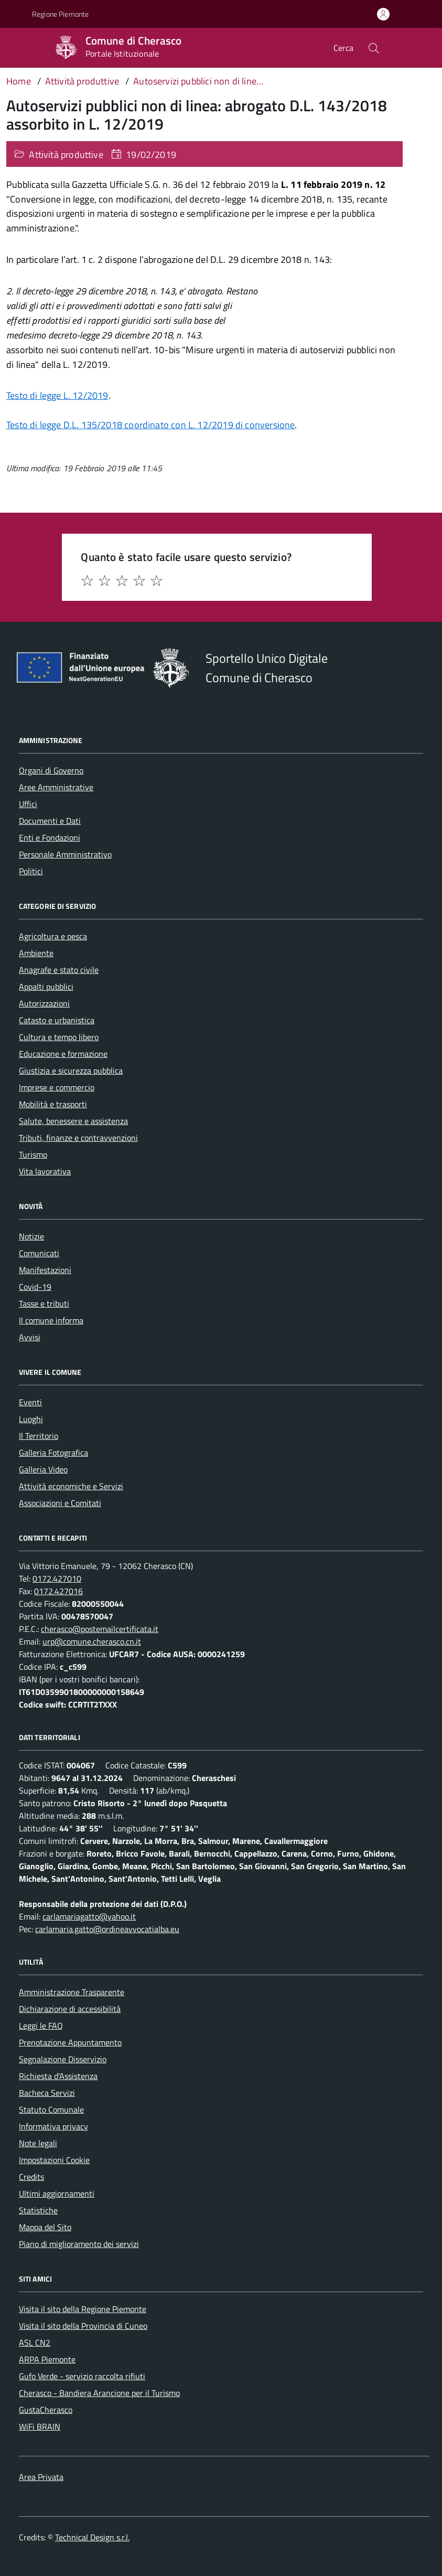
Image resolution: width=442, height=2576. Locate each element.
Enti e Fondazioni (49, 837)
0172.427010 (57, 1578)
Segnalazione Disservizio (62, 2059)
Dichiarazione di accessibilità (70, 2008)
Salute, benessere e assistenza (73, 1121)
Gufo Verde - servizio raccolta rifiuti (82, 2376)
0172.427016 (58, 1591)
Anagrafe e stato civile (59, 969)
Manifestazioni (45, 1270)
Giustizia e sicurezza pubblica (71, 1070)
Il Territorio (38, 1435)
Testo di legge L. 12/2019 (57, 395)
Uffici (28, 804)
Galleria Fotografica (53, 1452)
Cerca (343, 47)
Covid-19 (35, 1286)
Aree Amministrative (56, 787)
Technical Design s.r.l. (92, 2537)
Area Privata (41, 2477)
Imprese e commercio (56, 1087)
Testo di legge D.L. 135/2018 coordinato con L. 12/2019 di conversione (150, 425)
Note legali (38, 2143)
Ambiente (36, 953)
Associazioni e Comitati (60, 1503)
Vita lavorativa (45, 1171)
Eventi (30, 1402)
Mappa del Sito (45, 2227)
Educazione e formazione (63, 1053)
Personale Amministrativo (65, 854)
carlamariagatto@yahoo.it (89, 1916)
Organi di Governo (51, 770)
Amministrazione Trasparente (71, 1992)
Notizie (31, 1236)
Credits (31, 2176)
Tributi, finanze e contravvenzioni (78, 1137)
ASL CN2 (34, 2342)
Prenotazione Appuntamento (70, 2042)
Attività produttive (66, 154)
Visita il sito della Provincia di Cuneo (83, 2325)
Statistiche (38, 2210)
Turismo (33, 1154)
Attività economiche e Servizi (71, 1486)
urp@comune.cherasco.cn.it (91, 1641)
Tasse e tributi (44, 1303)
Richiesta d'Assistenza (58, 2076)
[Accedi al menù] (16, 47)
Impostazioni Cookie (54, 2160)
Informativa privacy (53, 2126)
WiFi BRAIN (39, 2426)
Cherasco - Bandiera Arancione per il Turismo (99, 2393)
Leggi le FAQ (41, 2025)
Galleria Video (43, 1469)
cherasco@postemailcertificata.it (99, 1629)
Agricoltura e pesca (53, 936)
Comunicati (39, 1253)
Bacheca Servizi (47, 2092)
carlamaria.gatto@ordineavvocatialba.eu (107, 1929)
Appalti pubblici (46, 986)
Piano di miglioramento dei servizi (79, 2244)
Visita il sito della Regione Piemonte (82, 2309)
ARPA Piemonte (47, 2359)
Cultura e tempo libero (59, 1037)
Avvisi (29, 1337)
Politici (31, 871)
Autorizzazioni (44, 1003)
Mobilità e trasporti (53, 1104)
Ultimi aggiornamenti (56, 2193)
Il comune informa (51, 1320)
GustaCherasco (45, 2409)
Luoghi (31, 1419)
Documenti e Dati (50, 820)
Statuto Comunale (51, 2109)
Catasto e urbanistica (56, 1020)
